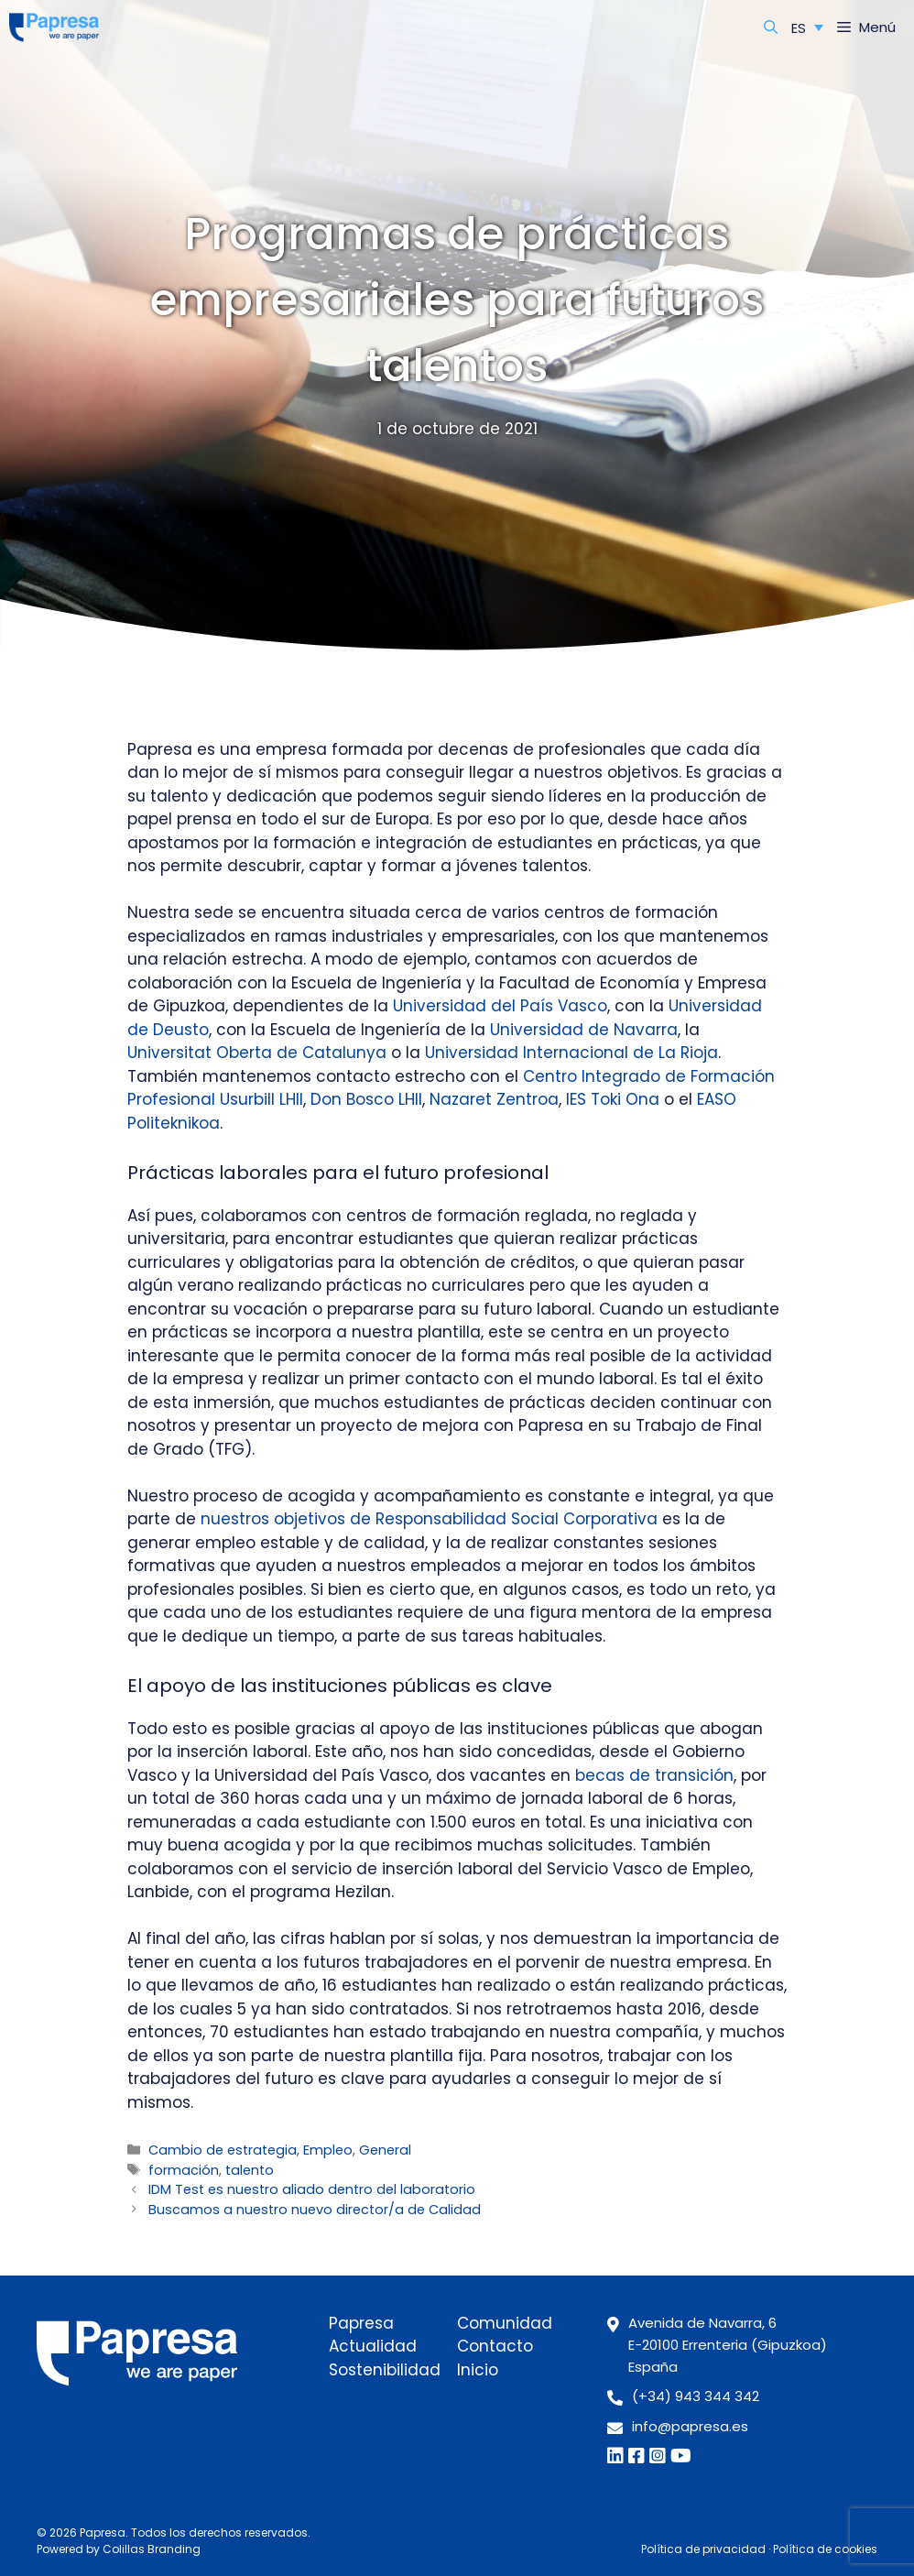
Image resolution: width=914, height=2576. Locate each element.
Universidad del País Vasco (500, 1006)
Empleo (328, 2150)
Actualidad (373, 2346)
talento (249, 2170)
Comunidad (504, 2323)
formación (183, 2170)
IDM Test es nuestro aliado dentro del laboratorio (311, 2189)
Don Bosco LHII (366, 1099)
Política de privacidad (703, 2549)
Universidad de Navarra (584, 1030)
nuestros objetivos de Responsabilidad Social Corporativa (429, 1519)
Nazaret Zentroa (494, 1099)
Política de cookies (825, 2549)
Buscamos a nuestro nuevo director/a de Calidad (314, 2209)
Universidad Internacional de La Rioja (571, 1053)
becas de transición (654, 1775)
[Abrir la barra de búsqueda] (770, 27)
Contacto (495, 2346)
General (385, 2150)
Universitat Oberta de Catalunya (256, 1053)
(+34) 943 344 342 (695, 2396)
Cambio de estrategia (222, 2150)
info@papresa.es (690, 2426)
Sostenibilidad (385, 2370)
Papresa (361, 2323)
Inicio (477, 2370)
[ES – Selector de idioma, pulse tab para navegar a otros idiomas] (807, 27)
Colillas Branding (152, 2549)
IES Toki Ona (612, 1099)
